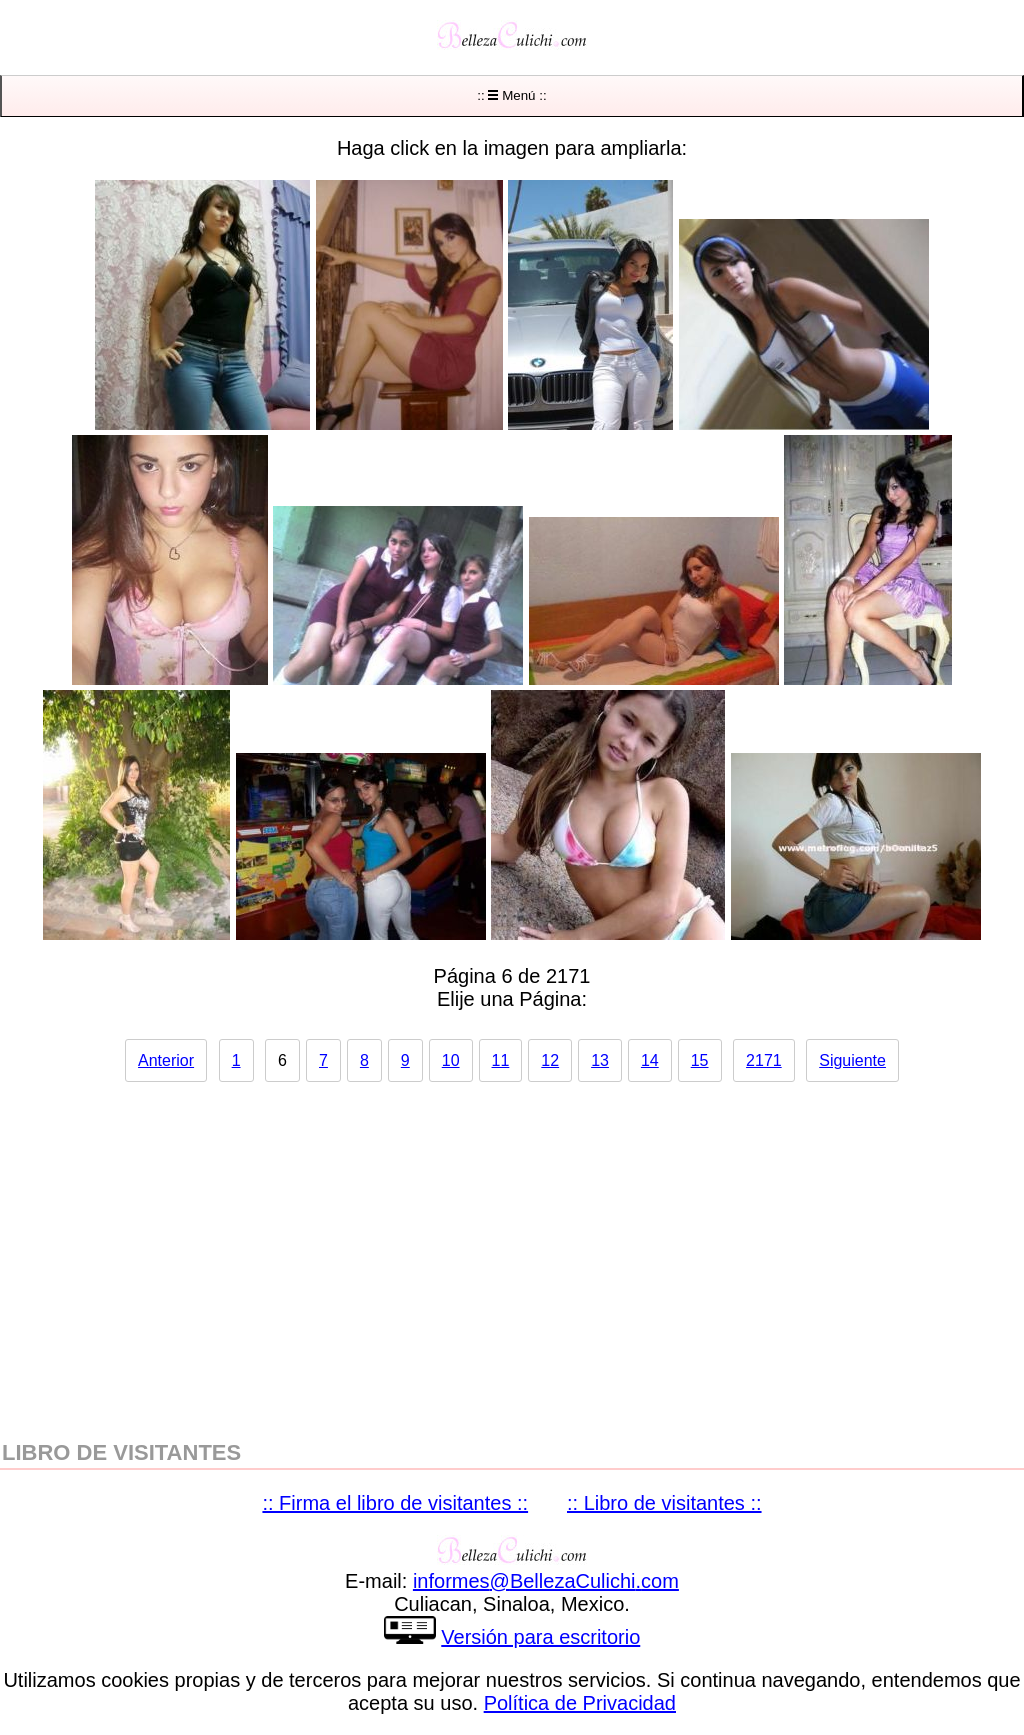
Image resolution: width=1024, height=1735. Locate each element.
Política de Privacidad (580, 1703)
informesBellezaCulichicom (546, 1581)
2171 (764, 1060)
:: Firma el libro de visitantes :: (395, 1503)
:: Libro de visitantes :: (664, 1503)
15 (700, 1060)
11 (501, 1060)
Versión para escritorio (540, 1637)
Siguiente (852, 1060)
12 (550, 1060)
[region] (512, 1251)
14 (650, 1060)
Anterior (166, 1060)
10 (451, 1060)
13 (600, 1060)
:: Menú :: (511, 95)
